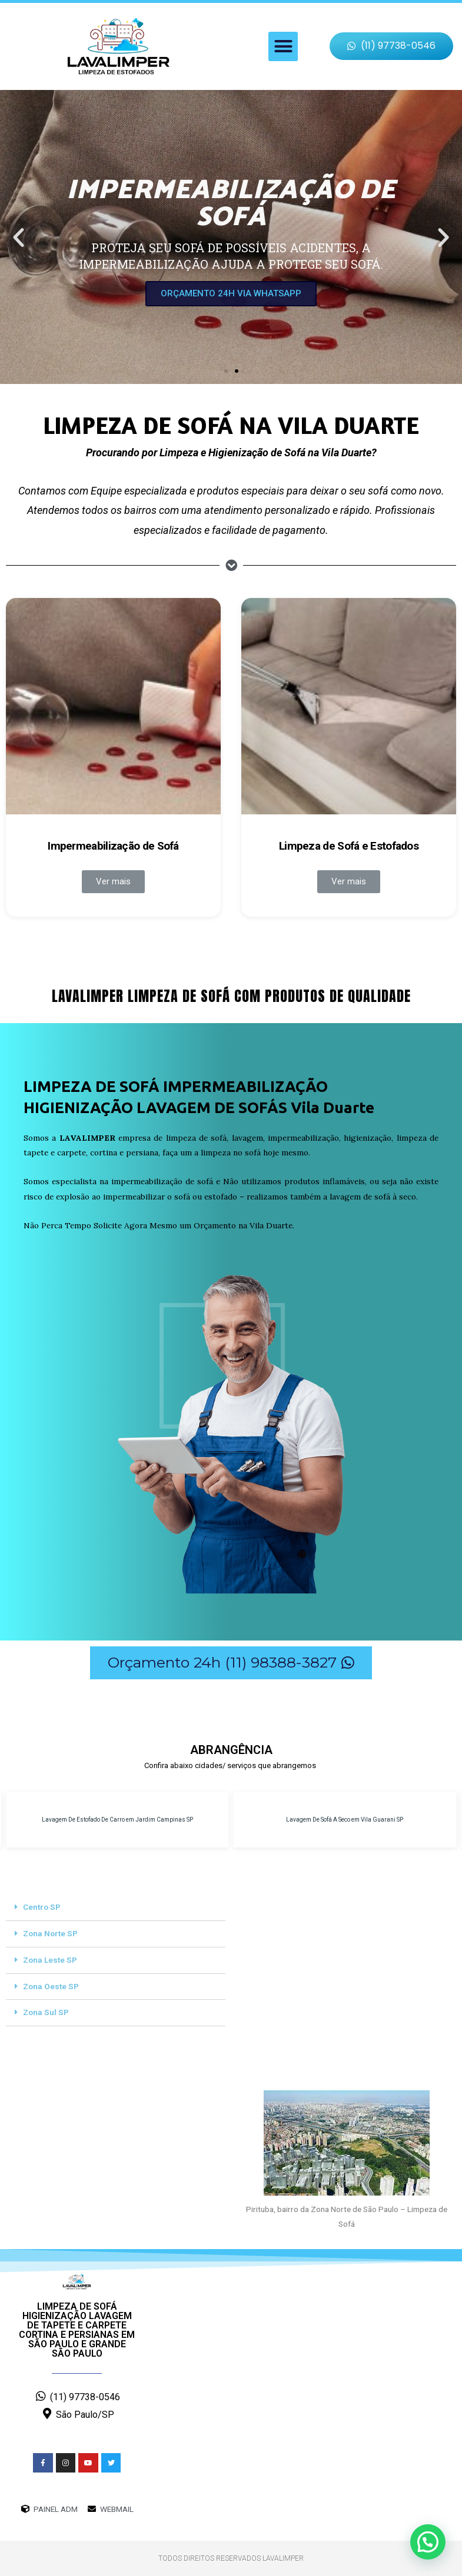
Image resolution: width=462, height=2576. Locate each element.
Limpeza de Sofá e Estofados (348, 846)
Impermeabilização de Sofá (113, 846)
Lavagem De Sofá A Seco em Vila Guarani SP (344, 1819)
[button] (283, 46)
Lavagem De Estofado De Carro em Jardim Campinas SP (117, 1819)
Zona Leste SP (50, 1959)
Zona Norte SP (50, 1933)
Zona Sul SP (46, 2012)
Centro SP (42, 1907)
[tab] (115, 1908)
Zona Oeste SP (51, 1986)
